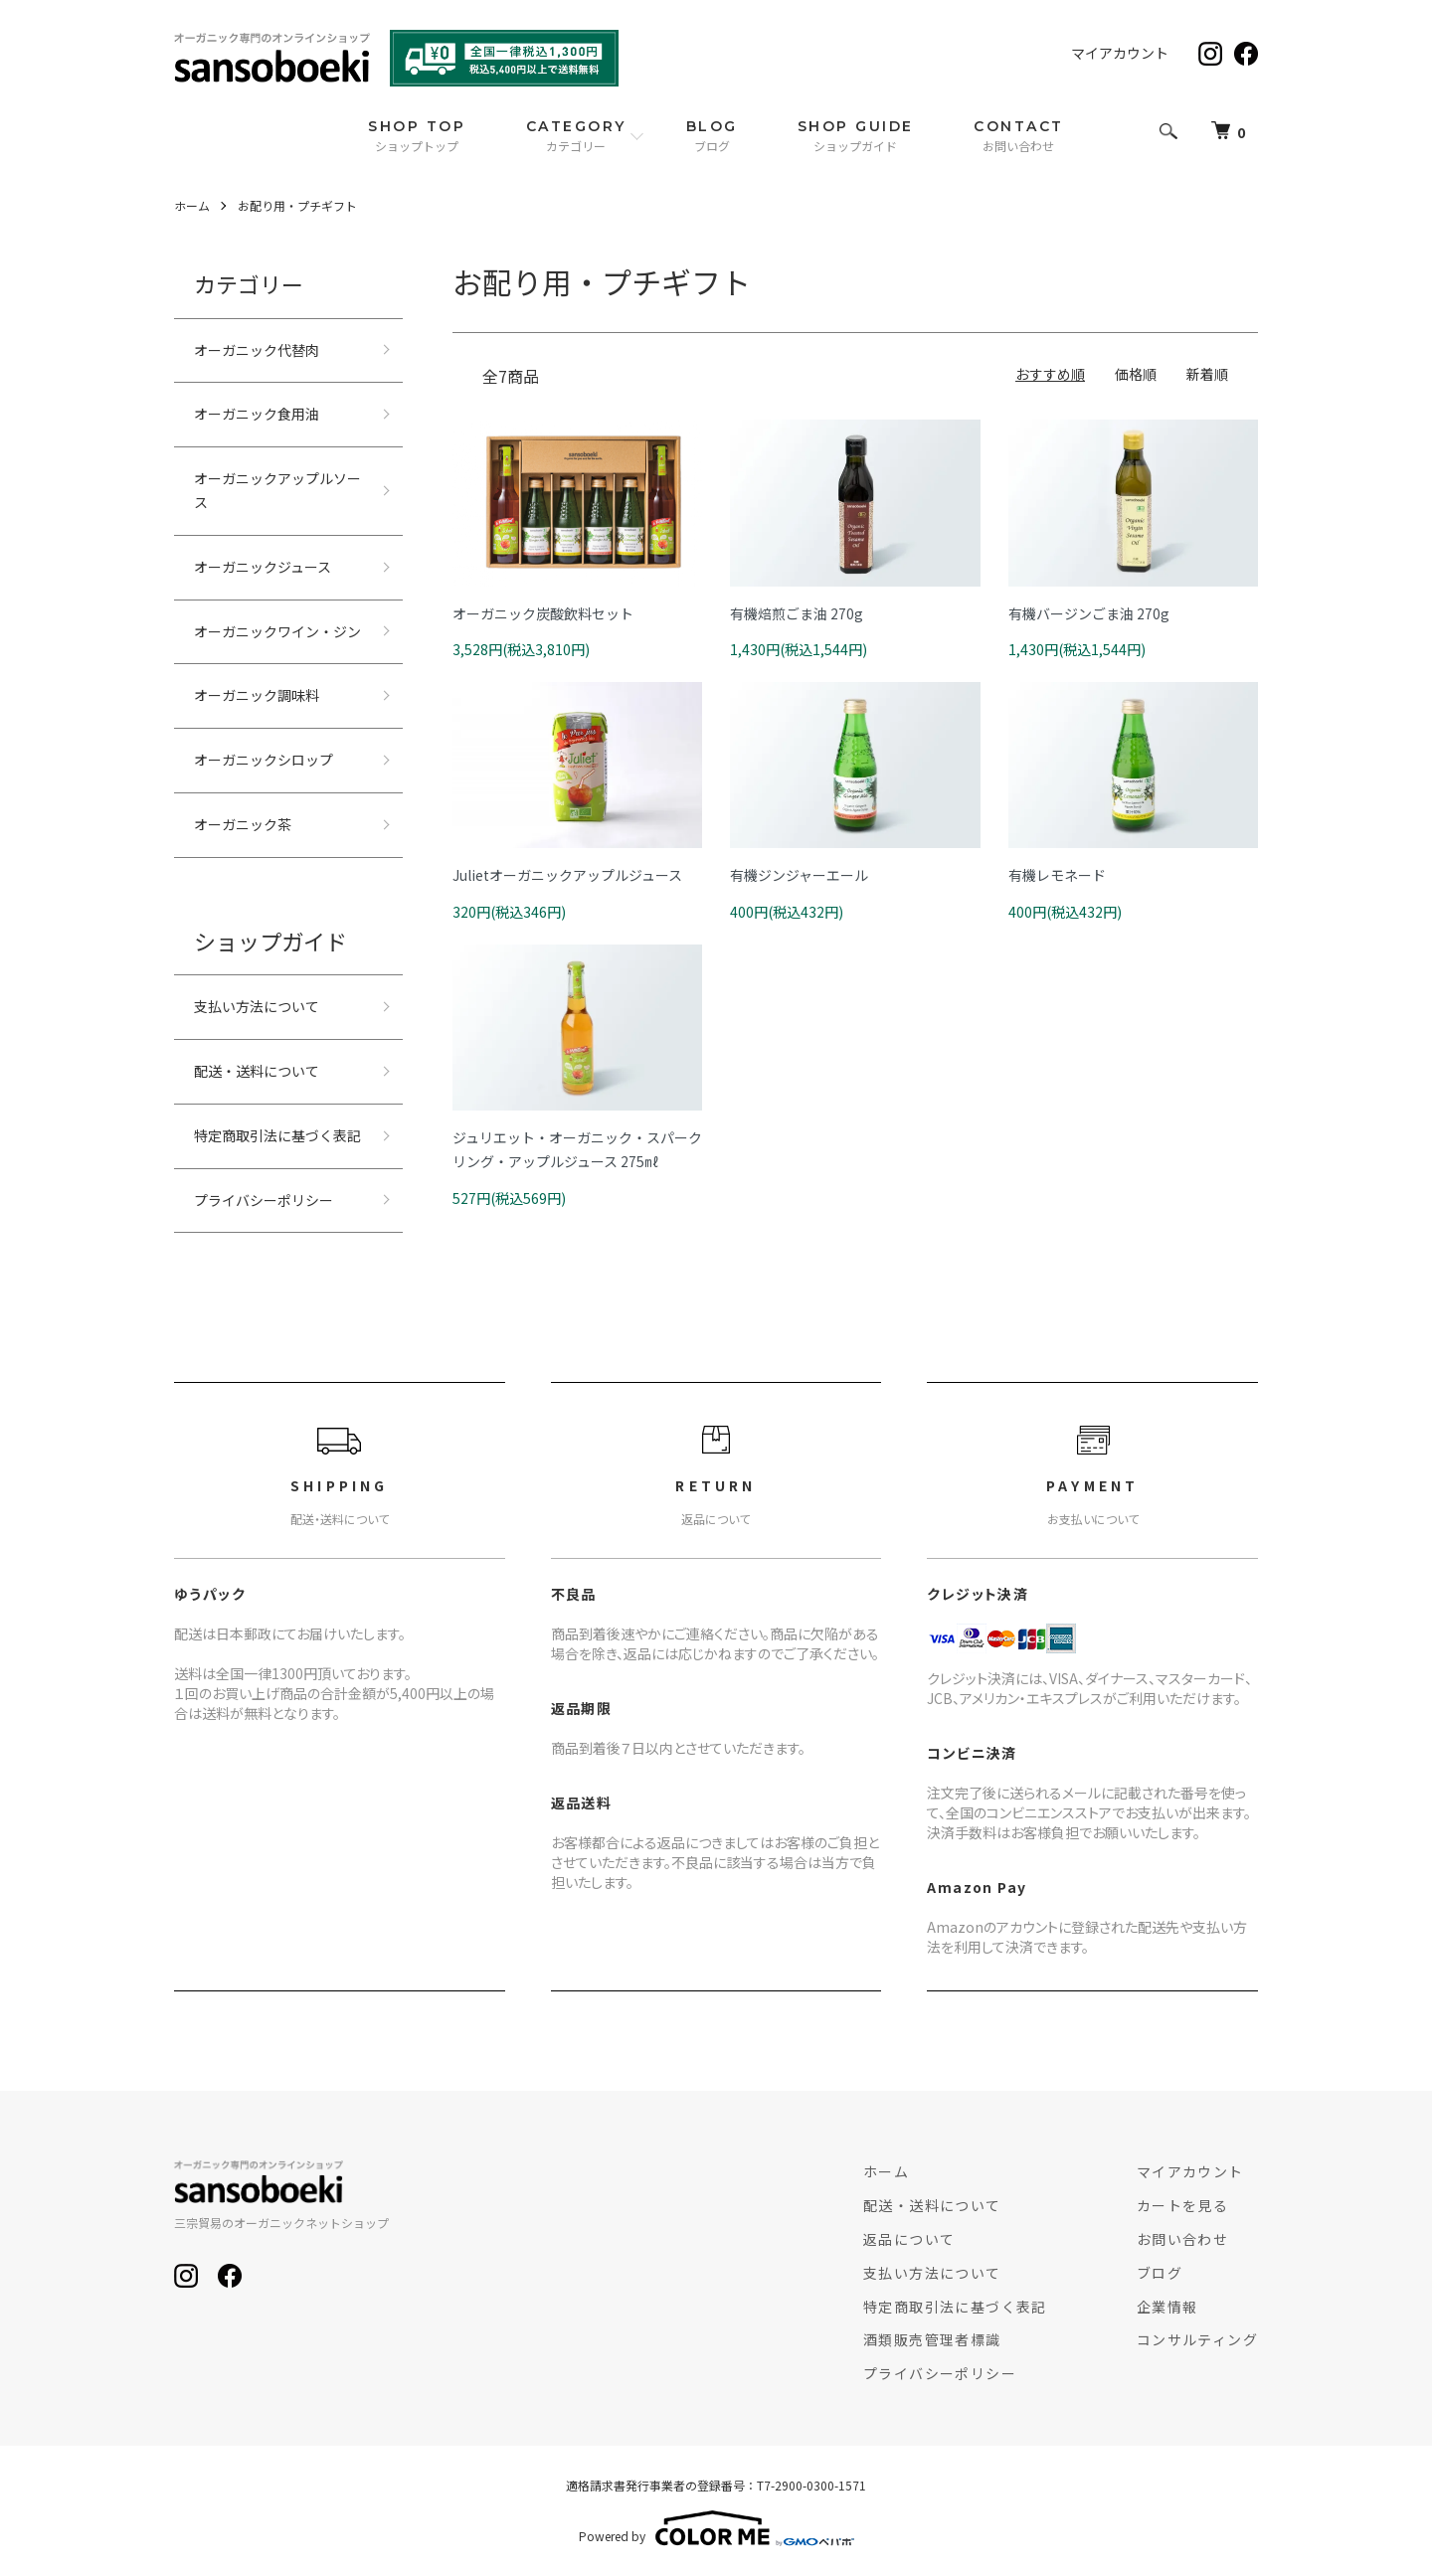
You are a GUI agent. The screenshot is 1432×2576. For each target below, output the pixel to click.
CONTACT (1019, 135)
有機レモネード (1057, 875)
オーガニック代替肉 (256, 350)
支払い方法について (256, 1006)
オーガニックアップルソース (277, 490)
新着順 (1207, 374)
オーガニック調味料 (256, 695)
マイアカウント (1119, 53)
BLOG (712, 135)
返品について (909, 2239)
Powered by (716, 2528)
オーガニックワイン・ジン (277, 631)
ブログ (1159, 2273)
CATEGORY (576, 135)
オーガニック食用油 (256, 414)
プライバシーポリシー (263, 1200)
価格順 (1136, 374)
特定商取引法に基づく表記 (277, 1135)
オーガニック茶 (242, 824)
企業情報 (1167, 2307)
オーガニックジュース (262, 567)
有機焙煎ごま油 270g (796, 613)
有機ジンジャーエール (799, 875)
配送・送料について (256, 1071)
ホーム (192, 205)
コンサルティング (1197, 2339)
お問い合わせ (1182, 2239)
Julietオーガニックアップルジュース (567, 875)
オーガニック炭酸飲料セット (542, 613)
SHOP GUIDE (856, 135)
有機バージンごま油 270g (1088, 613)
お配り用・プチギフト (297, 205)
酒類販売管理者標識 (932, 2339)
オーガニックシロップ (263, 760)
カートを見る (1182, 2205)
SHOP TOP (416, 135)
